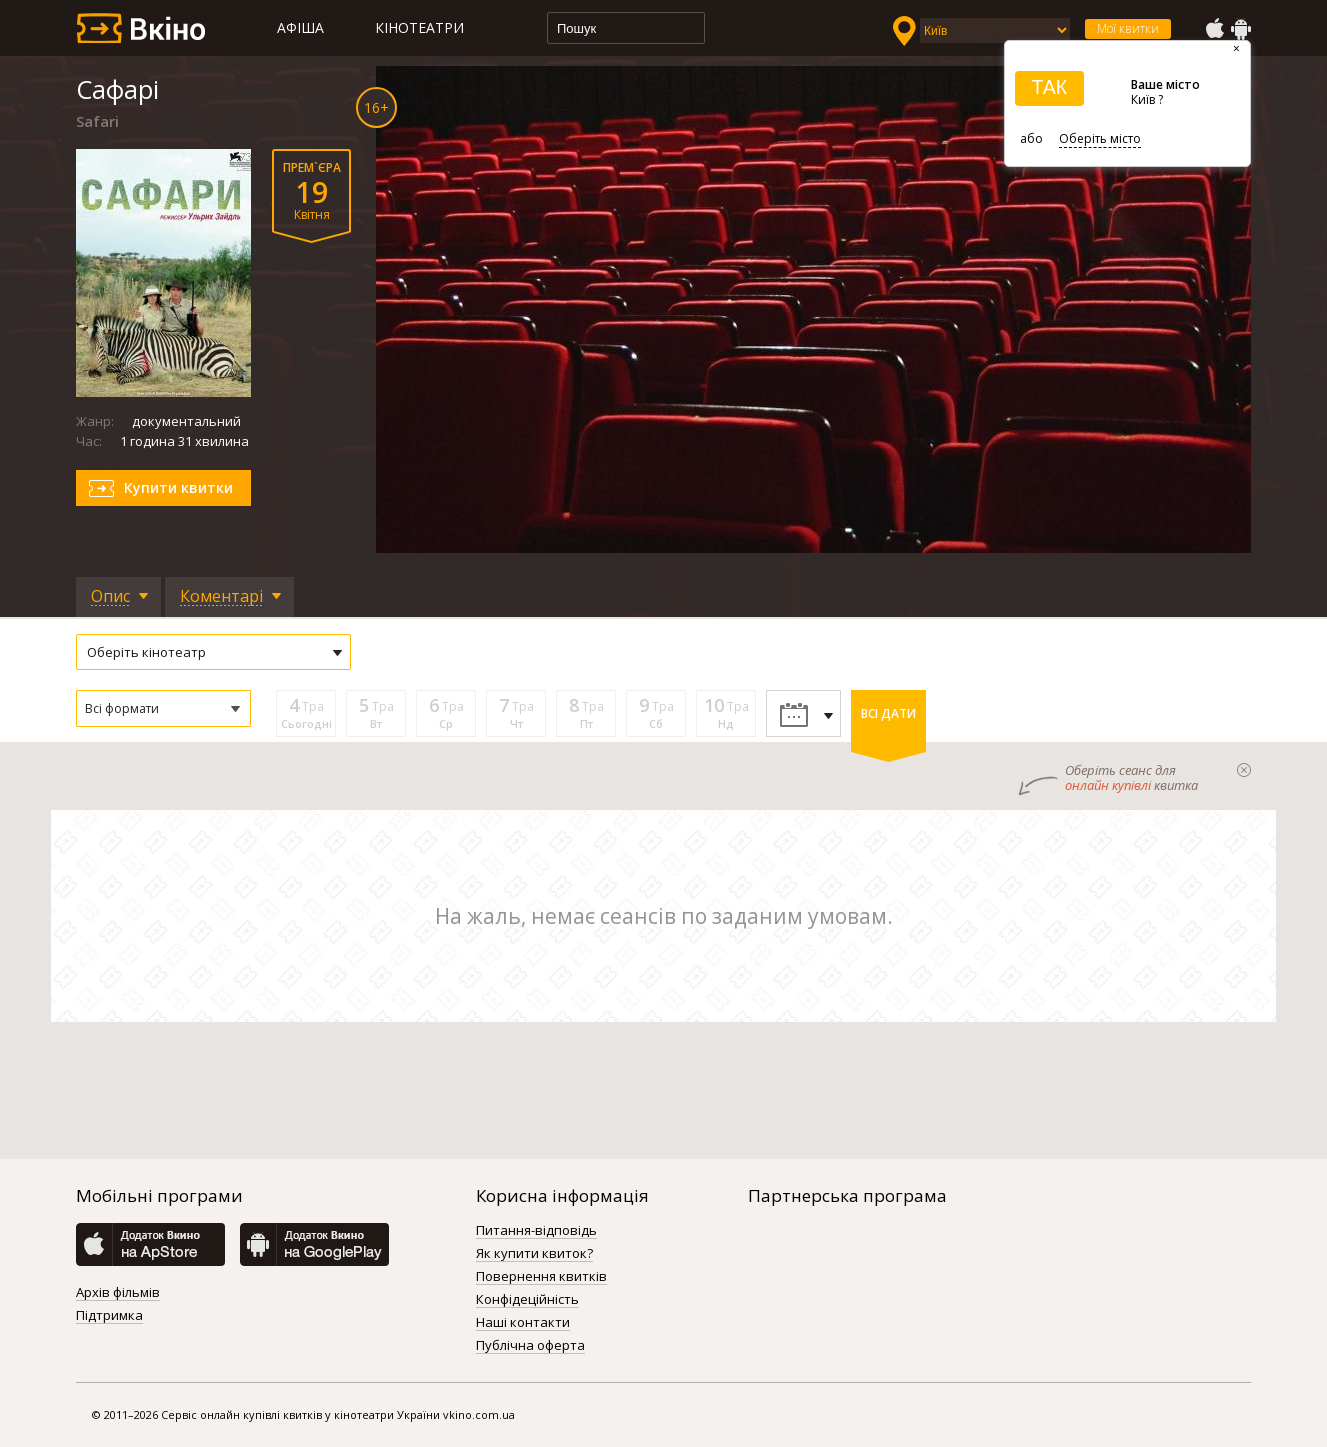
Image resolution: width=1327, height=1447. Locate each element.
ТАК (1049, 87)
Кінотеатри (419, 27)
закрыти (1244, 770)
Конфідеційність (527, 1300)
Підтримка (109, 1316)
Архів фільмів (118, 1293)
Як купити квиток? (534, 1254)
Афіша (300, 27)
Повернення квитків (541, 1277)
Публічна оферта (530, 1346)
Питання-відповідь (536, 1231)
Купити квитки (178, 487)
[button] (163, 708)
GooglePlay (1241, 29)
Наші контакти (523, 1323)
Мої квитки (1128, 28)
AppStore (1214, 29)
